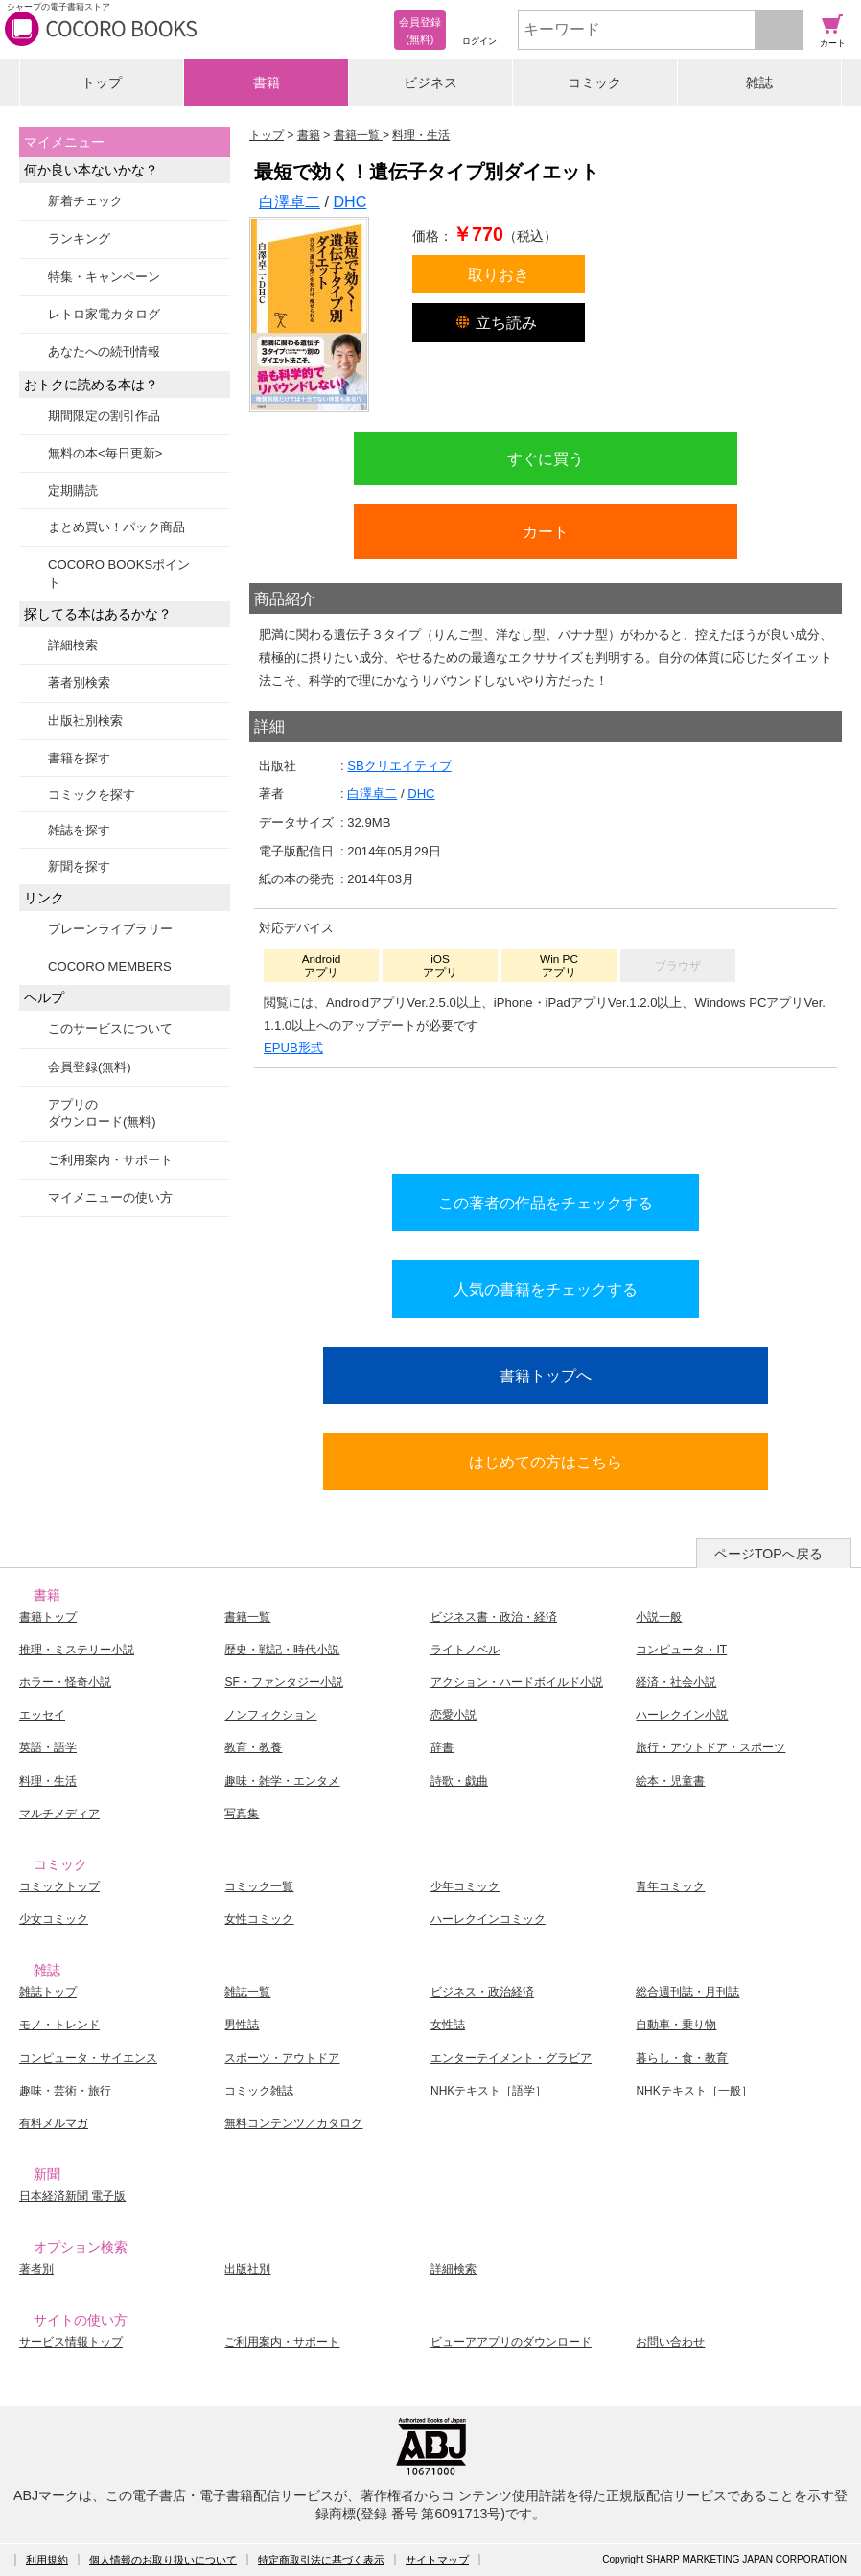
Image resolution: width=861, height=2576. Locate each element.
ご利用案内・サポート (110, 1160)
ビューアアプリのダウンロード (511, 2342)
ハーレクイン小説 (682, 1714)
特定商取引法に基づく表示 (321, 2559)
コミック (594, 82)
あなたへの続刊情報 (104, 351)
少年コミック (465, 1886)
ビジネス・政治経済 (482, 1992)
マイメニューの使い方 (110, 1197)
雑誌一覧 (247, 1992)
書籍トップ (48, 1617)
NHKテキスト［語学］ (488, 2090)
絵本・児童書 (670, 1781)
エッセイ (42, 1714)
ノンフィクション (270, 1714)
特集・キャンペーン (104, 276)
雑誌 (759, 82)
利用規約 (47, 2559)
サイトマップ (437, 2559)
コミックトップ (59, 1886)
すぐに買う (545, 458)
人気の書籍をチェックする (546, 1289)
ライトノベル (465, 1649)
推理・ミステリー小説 (76, 1649)
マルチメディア (59, 1813)
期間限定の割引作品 (104, 416)
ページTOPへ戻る (768, 1553)
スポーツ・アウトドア (281, 2058)
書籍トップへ (546, 1375)
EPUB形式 (293, 1048)
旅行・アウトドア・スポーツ (710, 1747)
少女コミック (53, 1919)
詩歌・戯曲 (459, 1781)
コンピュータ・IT (681, 1649)
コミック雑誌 (258, 2090)
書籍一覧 (247, 1617)
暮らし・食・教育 (682, 2058)
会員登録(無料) (89, 1067)
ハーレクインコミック (488, 1919)
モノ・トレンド (59, 2024)
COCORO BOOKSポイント (119, 573)
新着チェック (85, 201)
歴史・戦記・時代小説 (281, 1649)
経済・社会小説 (676, 1682)
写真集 (241, 1813)
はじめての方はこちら (545, 1461)
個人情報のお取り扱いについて (163, 2559)
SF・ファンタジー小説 (283, 1682)
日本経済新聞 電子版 (72, 2196)
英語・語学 (48, 1747)
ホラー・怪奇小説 (65, 1682)
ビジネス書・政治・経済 (493, 1617)
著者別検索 (79, 682)
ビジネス (430, 82)
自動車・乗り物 (676, 2024)
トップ (101, 82)
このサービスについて (110, 1028)
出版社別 (247, 2269)
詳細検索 (73, 645)
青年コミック (670, 1886)
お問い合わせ (670, 2342)
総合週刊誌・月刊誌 (687, 1992)
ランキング (79, 238)
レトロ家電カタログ (104, 314)
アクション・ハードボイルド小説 (516, 1682)
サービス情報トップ (71, 2342)
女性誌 (447, 2024)
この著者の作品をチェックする (545, 1202)
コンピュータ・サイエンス (88, 2058)
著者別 (36, 2269)
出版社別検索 (85, 721)
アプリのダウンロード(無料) (102, 1113)
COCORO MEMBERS (110, 966)
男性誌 (241, 2024)
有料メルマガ (53, 2123)
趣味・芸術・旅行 (65, 2090)
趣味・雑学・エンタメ (281, 1781)
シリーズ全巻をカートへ (545, 1116)
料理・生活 (48, 1781)
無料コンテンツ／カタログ (293, 2123)
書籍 (266, 82)
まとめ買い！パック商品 (116, 527)
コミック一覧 (258, 1886)
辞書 (442, 1747)
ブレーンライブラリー (110, 929)
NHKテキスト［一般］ (694, 2090)
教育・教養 (253, 1747)
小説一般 (659, 1617)
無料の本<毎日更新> (105, 453)
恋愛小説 (453, 1714)
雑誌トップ (48, 1992)
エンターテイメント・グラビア (511, 2058)
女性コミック (258, 1919)
